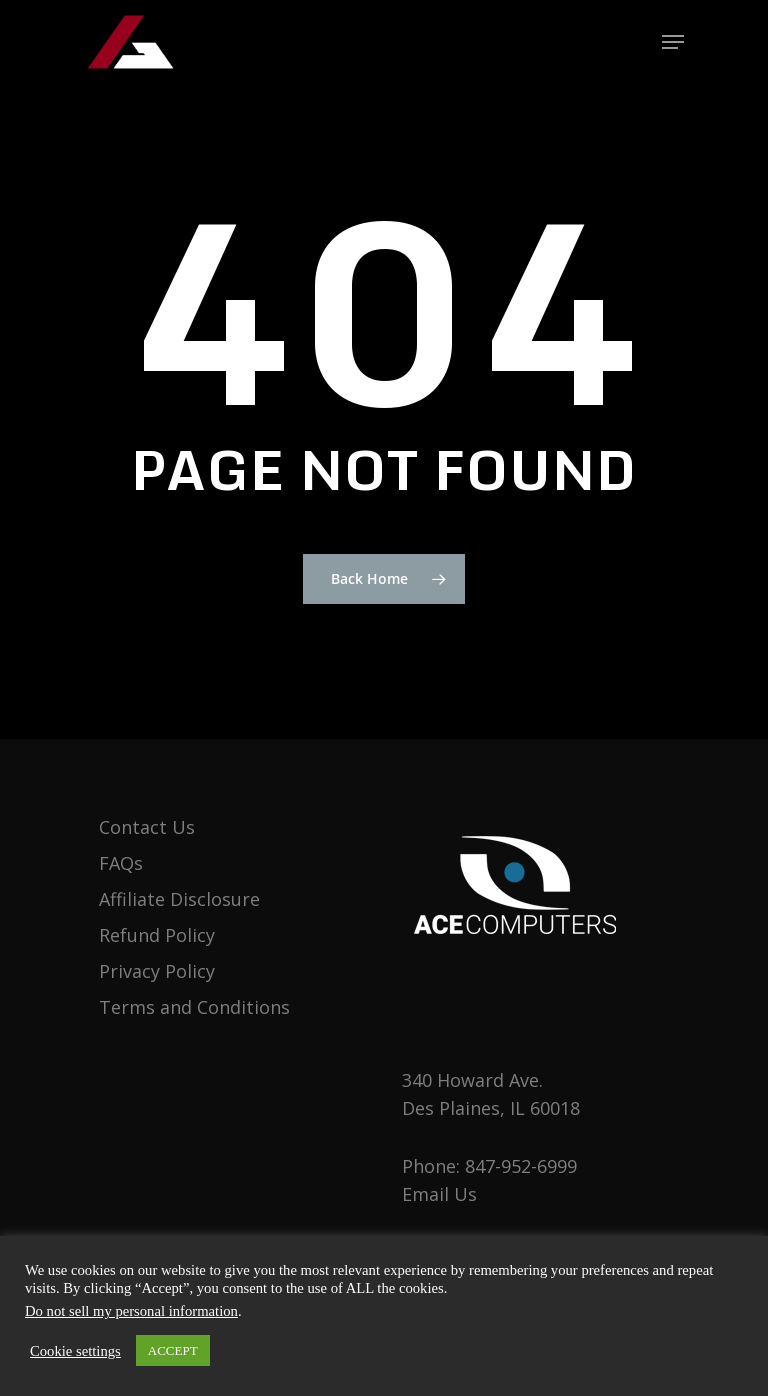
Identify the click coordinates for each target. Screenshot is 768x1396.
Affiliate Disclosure (179, 899)
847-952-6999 (521, 1166)
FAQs (121, 863)
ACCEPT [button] (173, 1350)
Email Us (439, 1194)
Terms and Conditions (194, 1007)
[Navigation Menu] (673, 42)
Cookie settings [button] (75, 1351)
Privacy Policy (157, 971)
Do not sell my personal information (131, 1311)
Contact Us (147, 827)
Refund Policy (157, 935)
